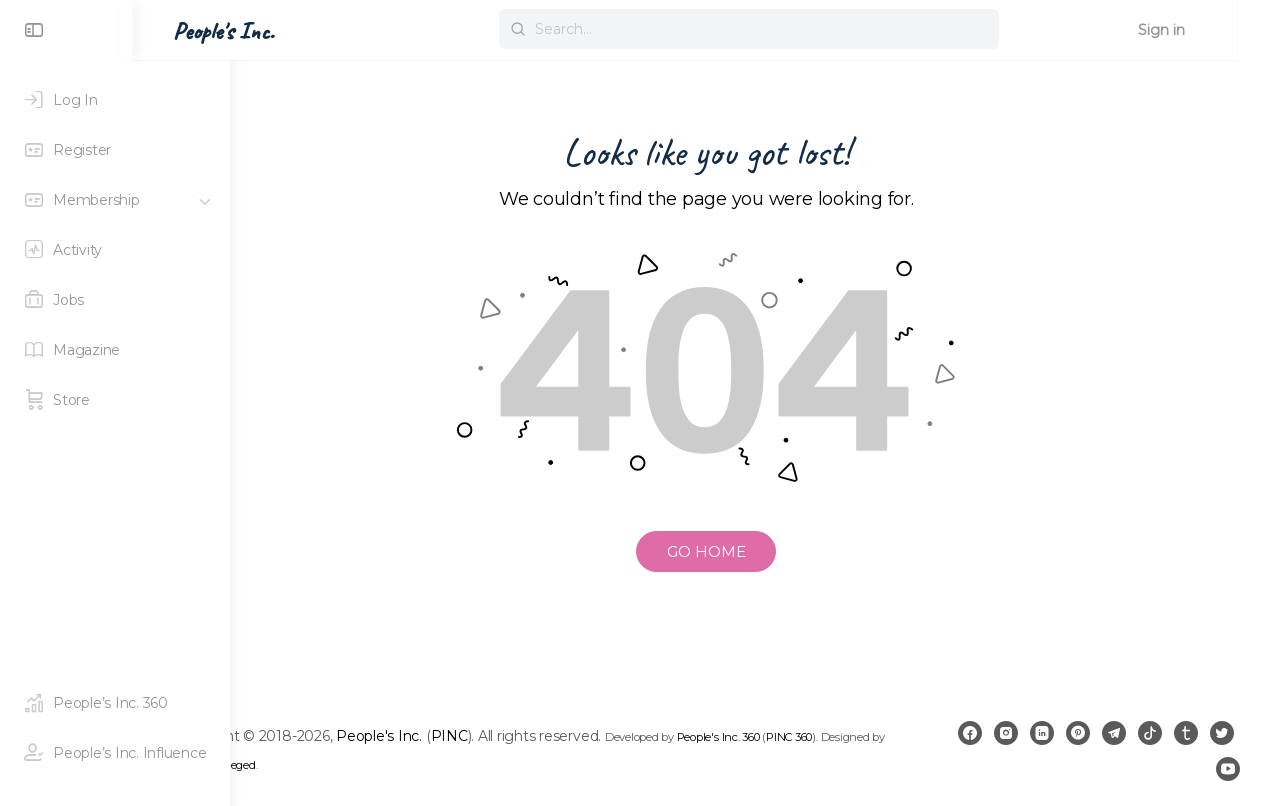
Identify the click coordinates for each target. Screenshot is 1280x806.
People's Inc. (476, 736)
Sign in (1204, 30)
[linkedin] (1078, 733)
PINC (546, 736)
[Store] (115, 400)
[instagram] (1042, 733)
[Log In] (115, 100)
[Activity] (115, 250)
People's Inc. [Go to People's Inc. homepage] (320, 31)
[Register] (115, 150)
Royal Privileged (378, 765)
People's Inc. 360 (815, 737)
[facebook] (1006, 733)
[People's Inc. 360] (115, 703)
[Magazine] (115, 350)
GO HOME (755, 551)
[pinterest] (1114, 733)
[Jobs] (115, 300)
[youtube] (1228, 769)
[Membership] (115, 200)
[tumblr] (1222, 733)
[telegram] (1150, 733)
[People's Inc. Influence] (115, 753)
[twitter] (1192, 769)
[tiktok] (1186, 733)
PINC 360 (887, 737)
